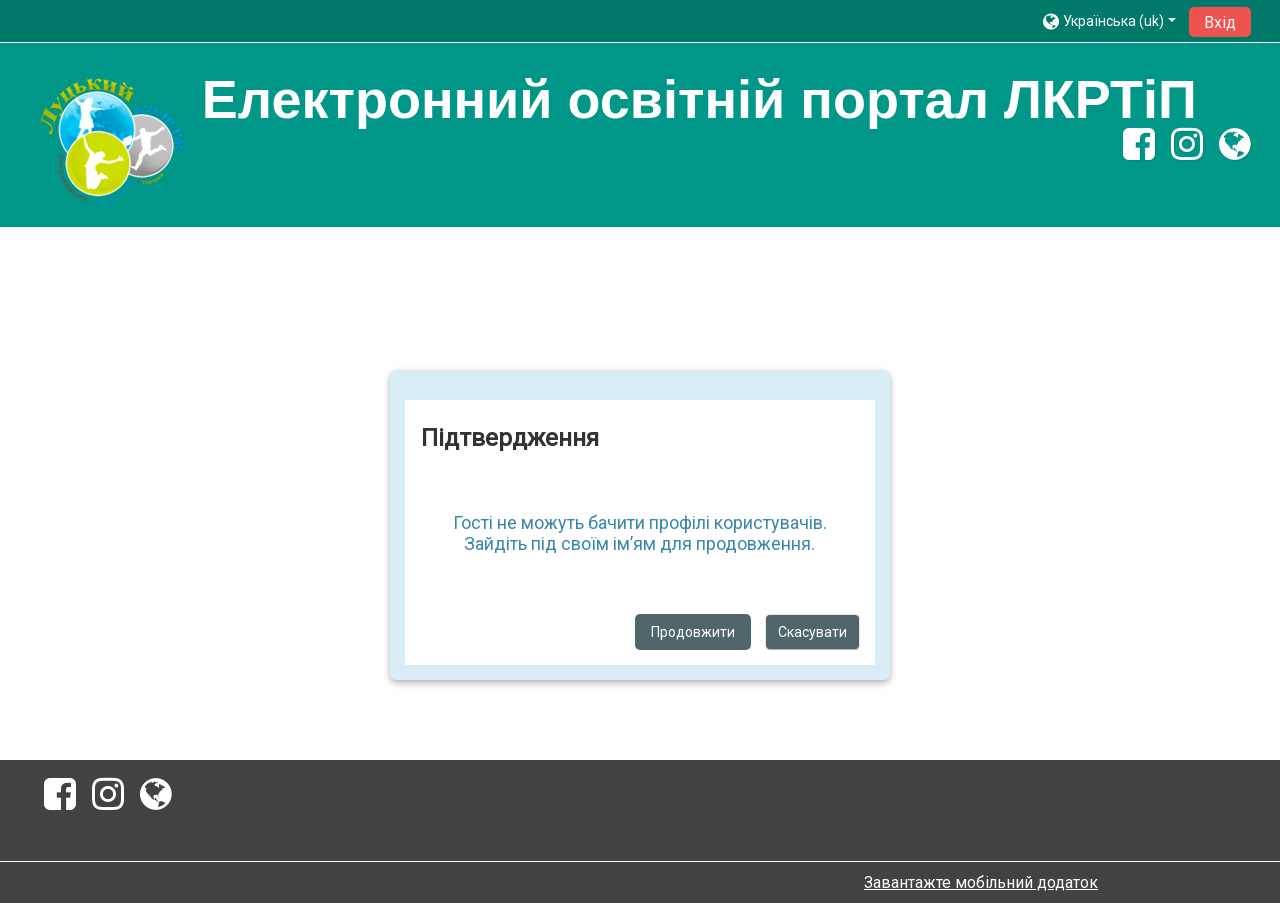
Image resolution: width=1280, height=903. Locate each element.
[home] (111, 141)
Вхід (1220, 22)
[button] (1109, 20)
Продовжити (693, 632)
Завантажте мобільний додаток (981, 882)
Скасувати (812, 632)
